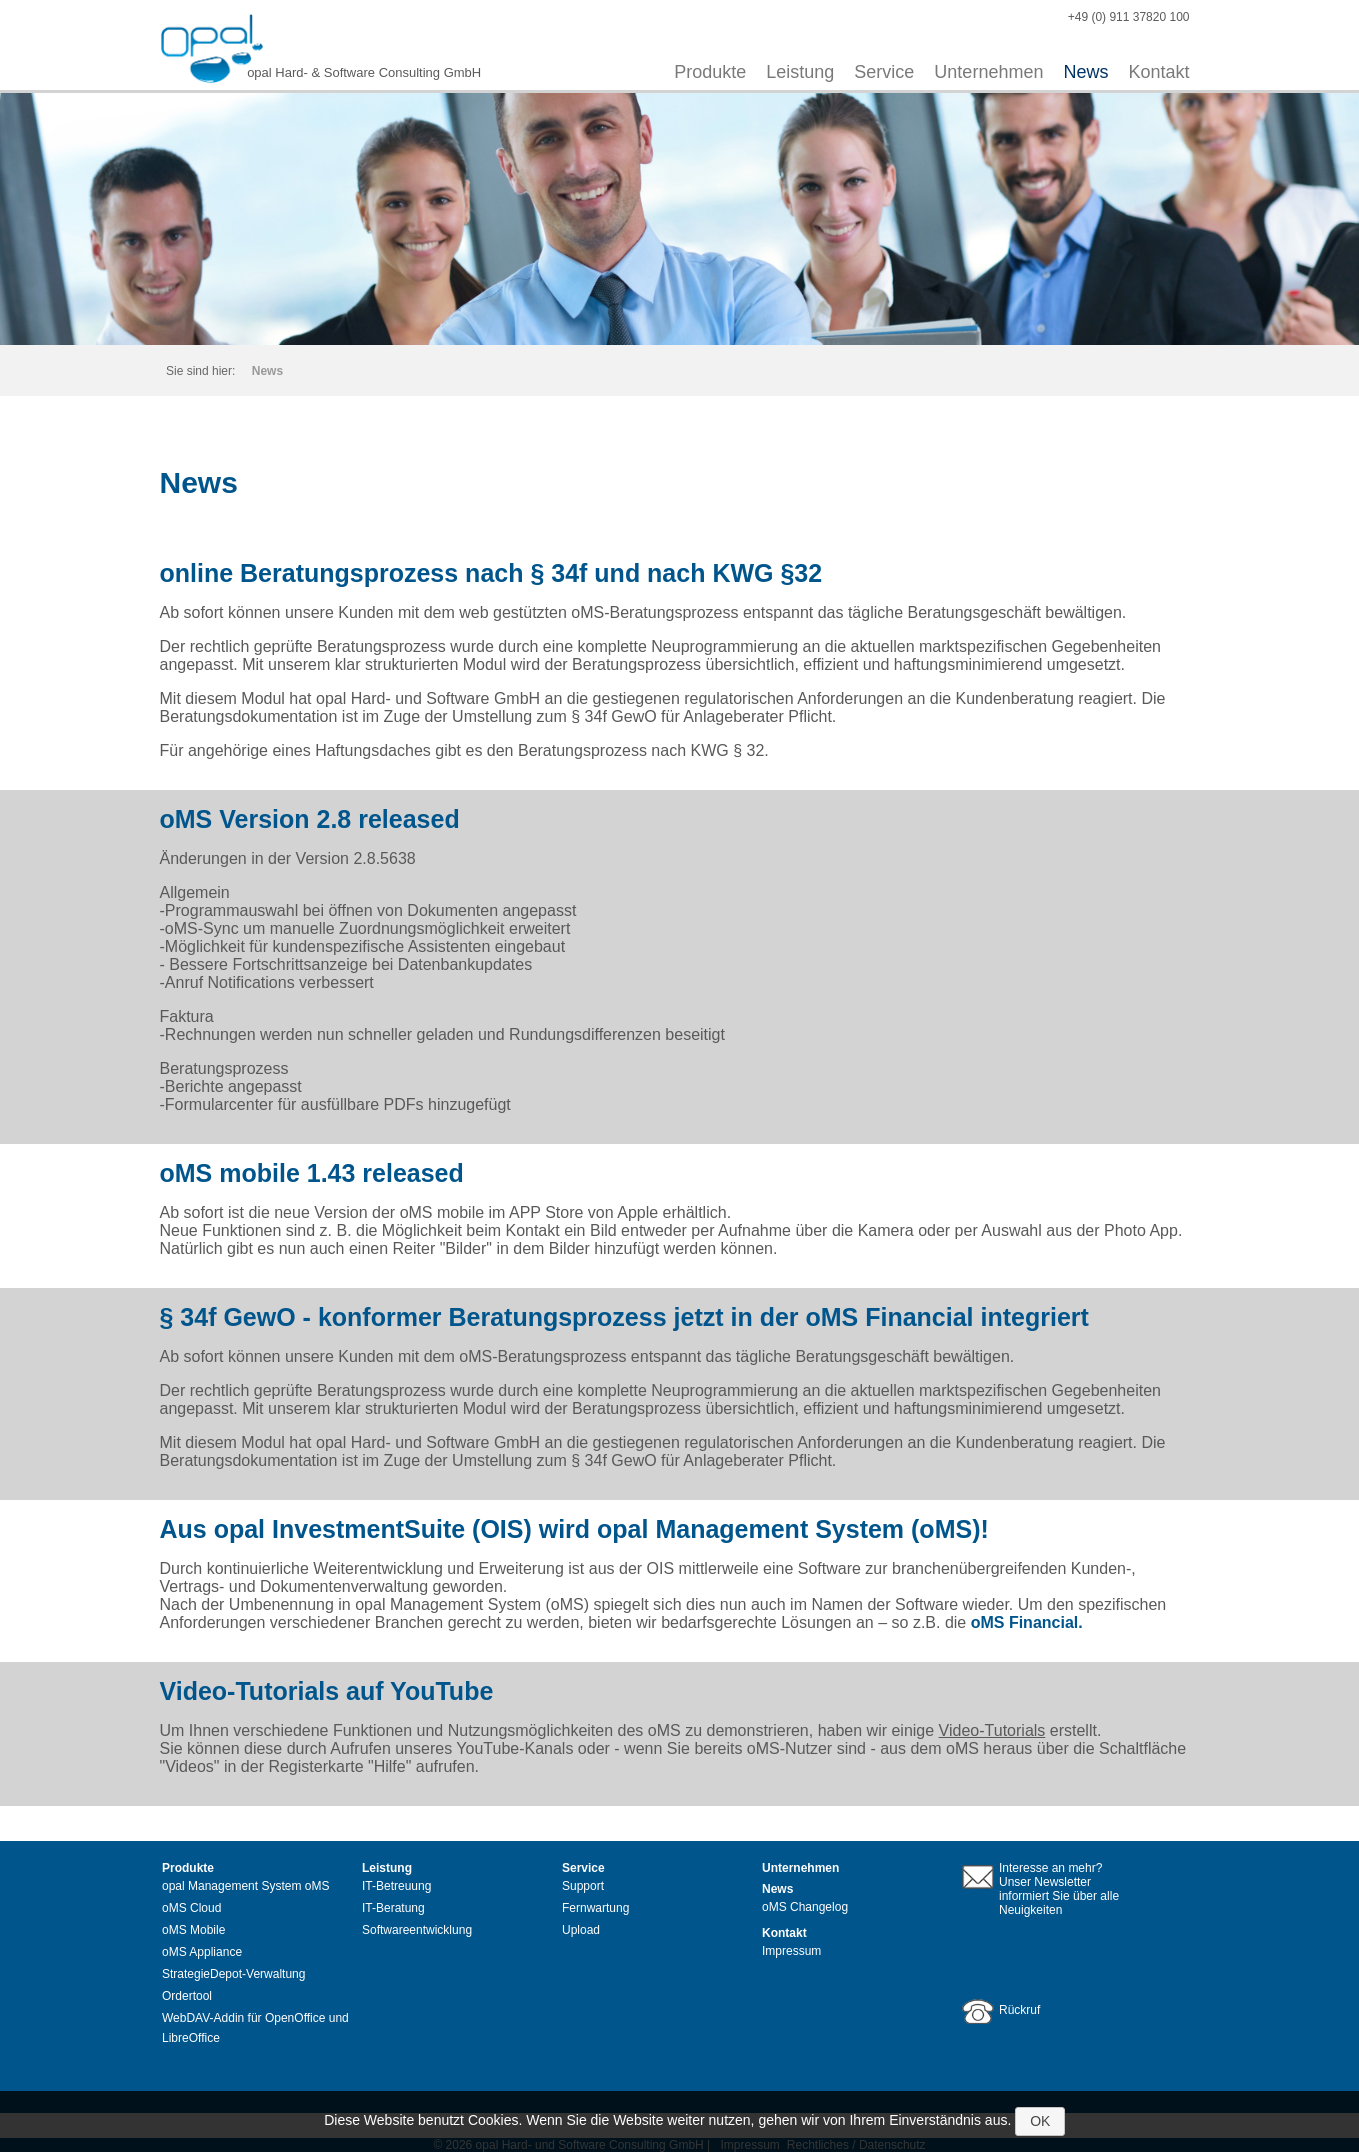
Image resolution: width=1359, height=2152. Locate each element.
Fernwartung (595, 1908)
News (1085, 72)
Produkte (710, 72)
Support (583, 1886)
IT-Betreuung (396, 1886)
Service (884, 72)
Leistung (800, 72)
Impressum (791, 1951)
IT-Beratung (393, 1908)
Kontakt (1158, 72)
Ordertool (187, 1996)
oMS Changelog (805, 1907)
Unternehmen (988, 72)
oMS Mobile (193, 1930)
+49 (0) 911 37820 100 (1129, 17)
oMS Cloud (191, 1908)
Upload (581, 1930)
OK (1040, 2121)
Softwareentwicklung (417, 1930)
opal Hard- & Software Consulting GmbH (364, 72)
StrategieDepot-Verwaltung (233, 1974)
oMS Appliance (202, 1952)
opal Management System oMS (245, 1886)
